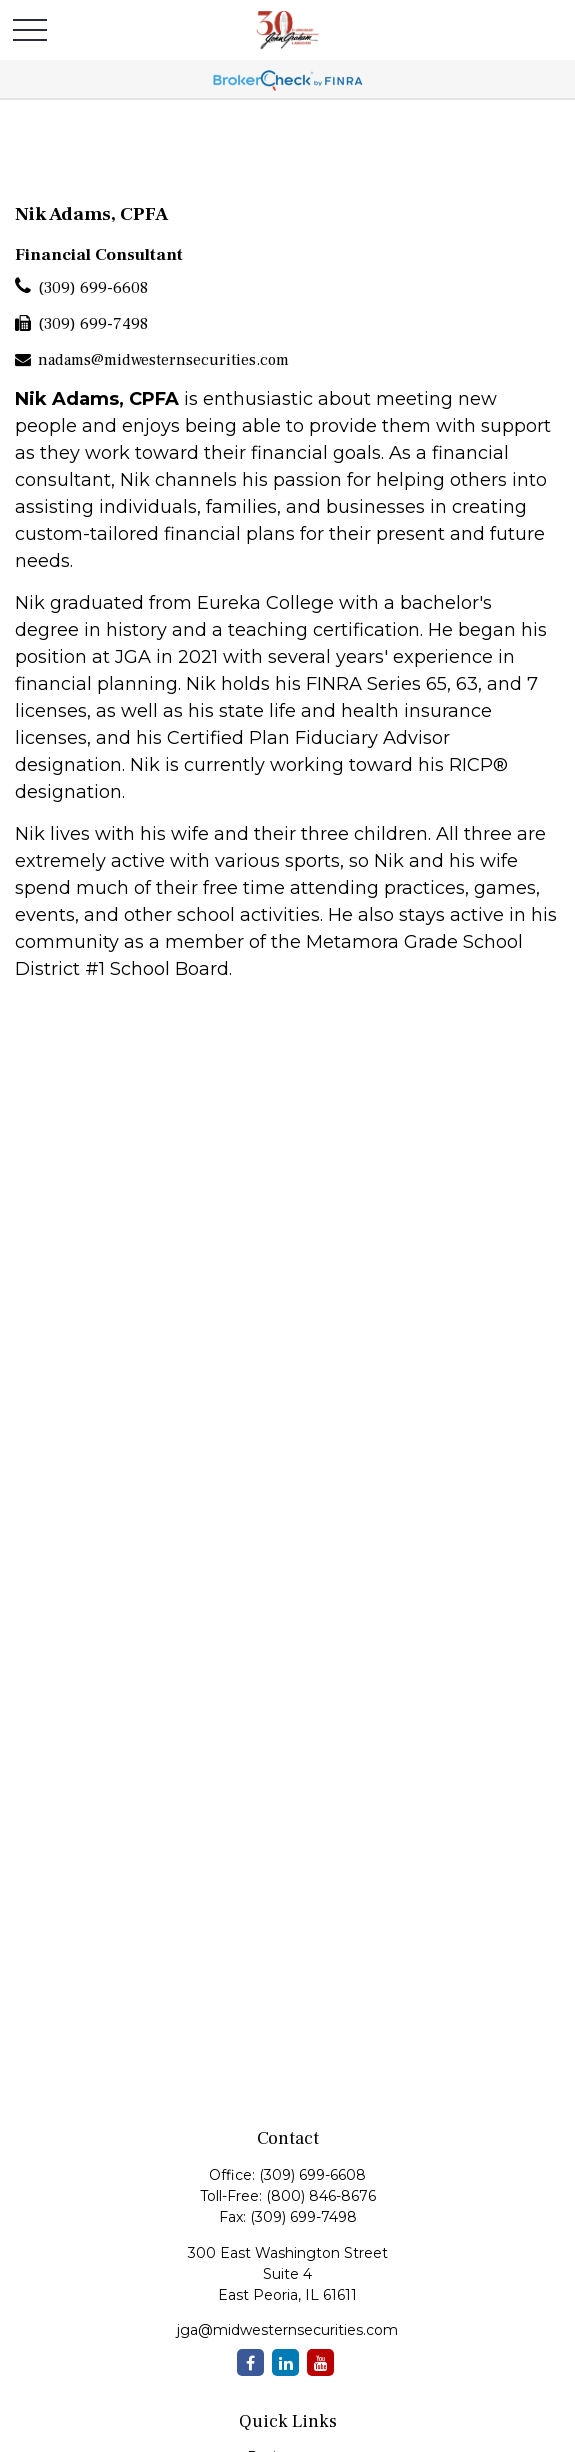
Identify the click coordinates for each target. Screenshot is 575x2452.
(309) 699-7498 (93, 324)
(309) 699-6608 (93, 288)
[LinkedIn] (285, 2362)
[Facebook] (250, 2362)
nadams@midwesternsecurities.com (163, 360)
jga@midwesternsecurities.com (287, 2330)
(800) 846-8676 (321, 2196)
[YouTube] (320, 2362)
